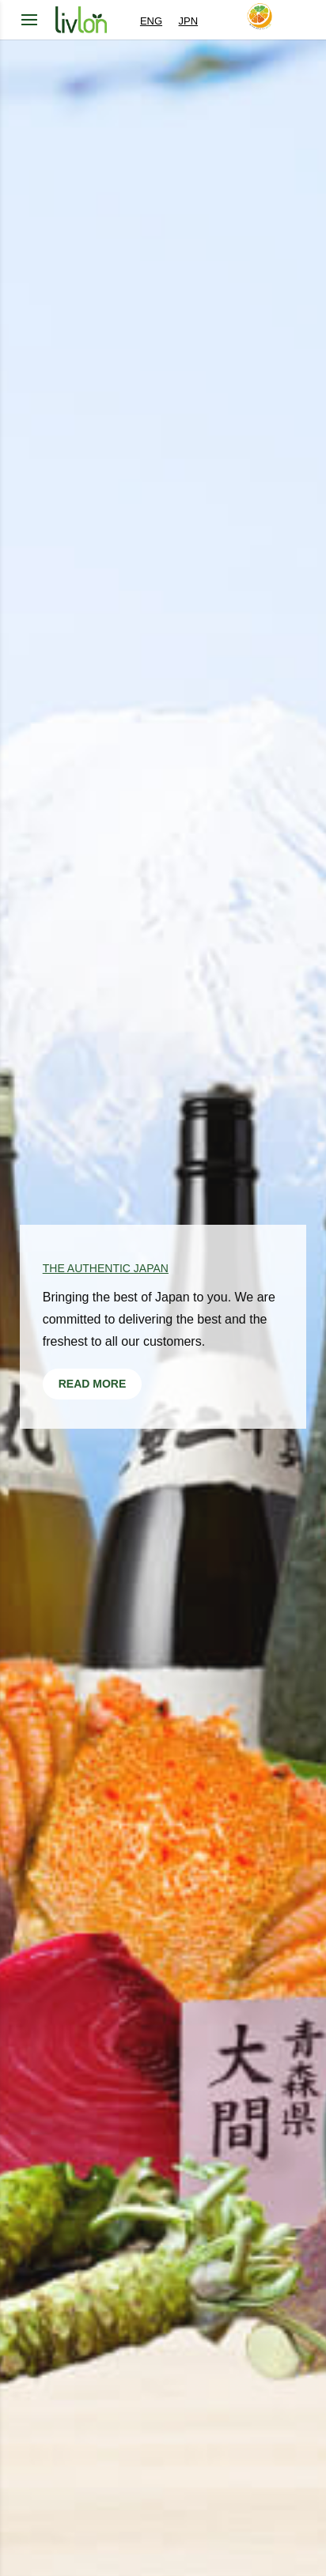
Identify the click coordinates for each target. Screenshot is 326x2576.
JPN (189, 21)
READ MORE (93, 1383)
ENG (151, 21)
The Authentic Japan (106, 1268)
